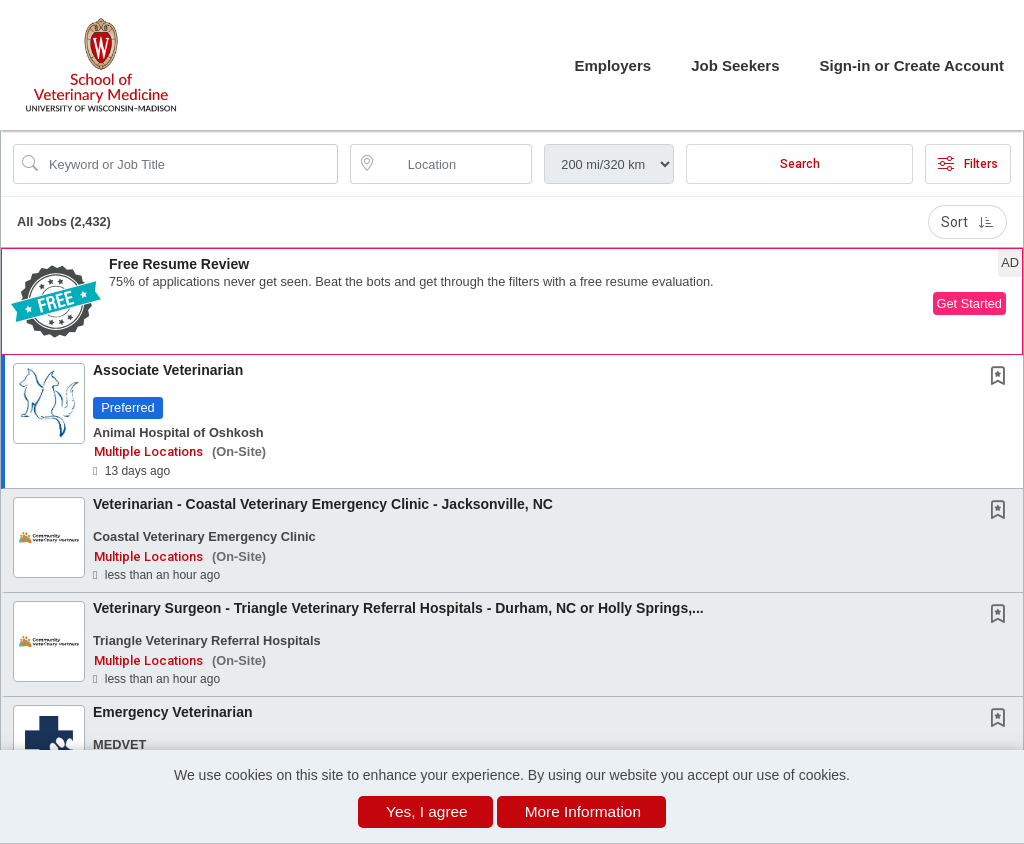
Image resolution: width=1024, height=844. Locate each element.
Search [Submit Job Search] (800, 164)
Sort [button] (967, 222)
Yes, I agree (427, 811)
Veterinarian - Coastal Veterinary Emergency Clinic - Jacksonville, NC (323, 504)
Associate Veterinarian (168, 370)
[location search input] (455, 164)
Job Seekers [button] (735, 65)
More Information (583, 811)
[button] (512, 301)
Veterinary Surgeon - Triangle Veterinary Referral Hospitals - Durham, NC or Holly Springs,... (398, 608)
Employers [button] (612, 65)
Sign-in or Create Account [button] (912, 65)
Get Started (969, 303)
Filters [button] (968, 164)
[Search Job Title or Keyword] (189, 164)
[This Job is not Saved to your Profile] (1002, 378)
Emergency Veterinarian (173, 712)
